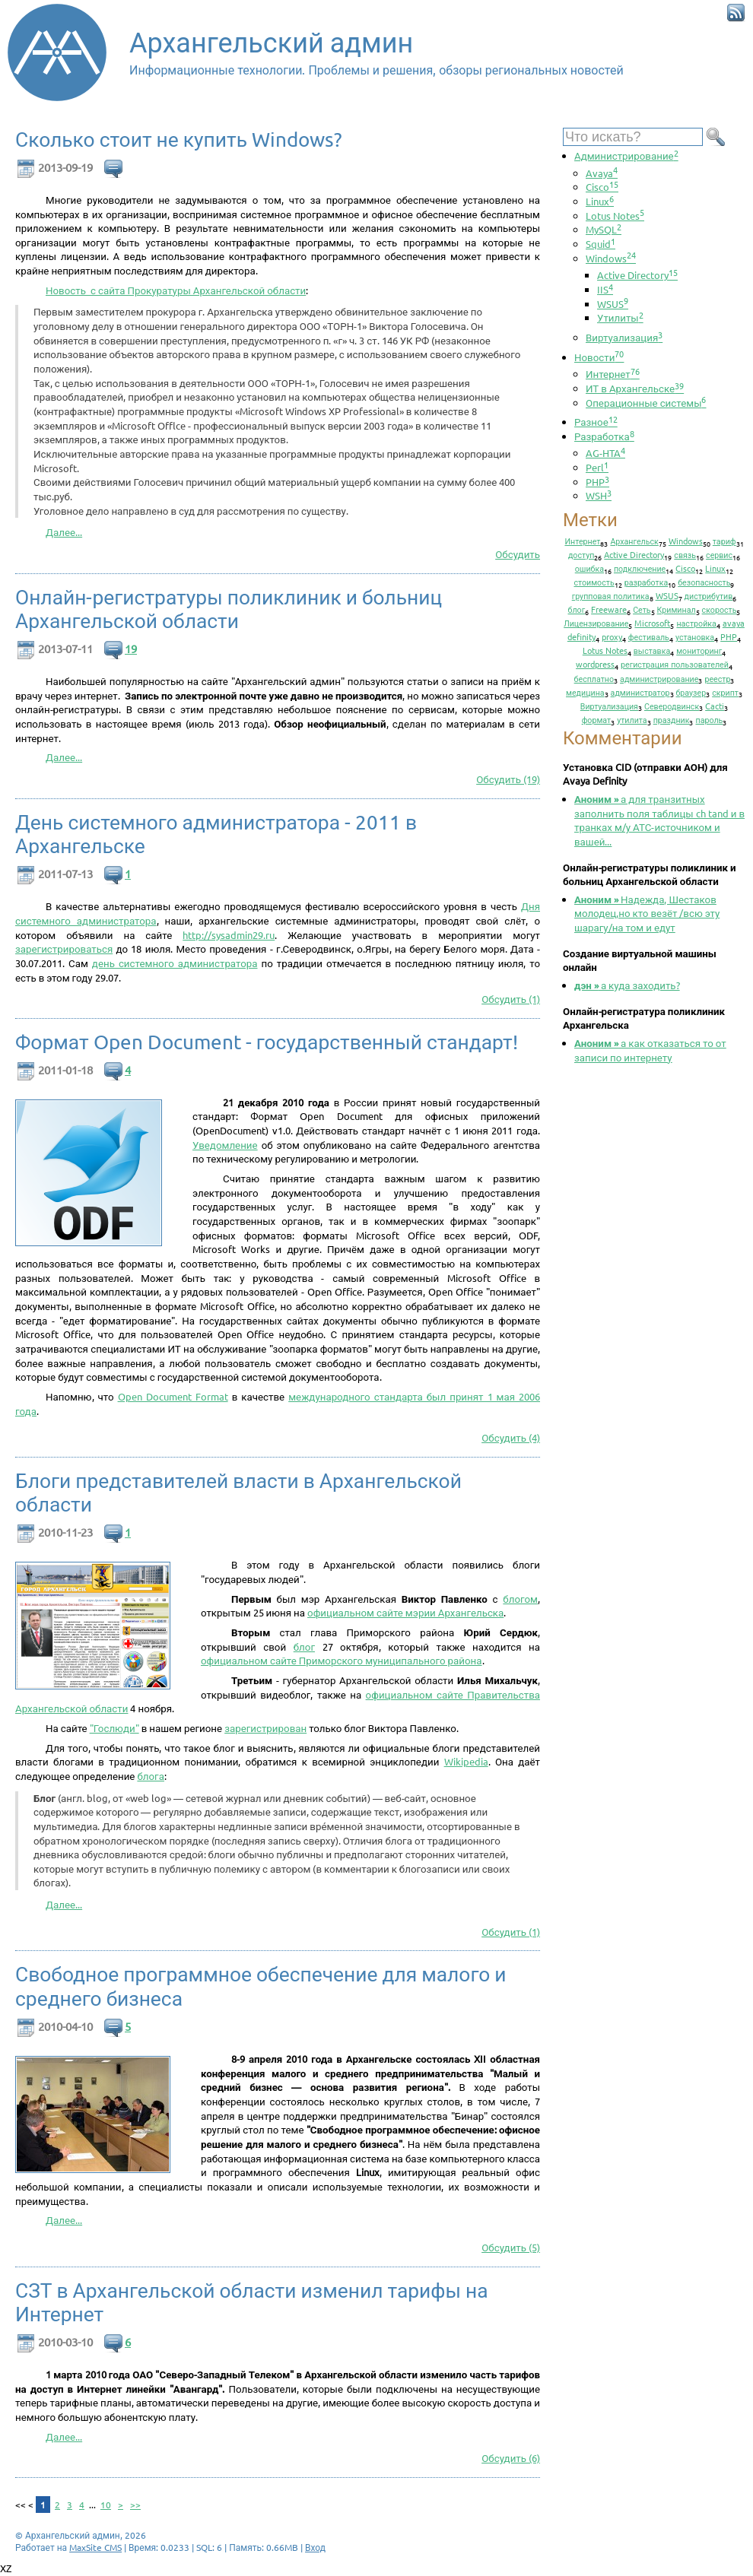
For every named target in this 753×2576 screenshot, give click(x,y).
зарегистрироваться (64, 948)
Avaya (602, 173)
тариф (724, 541)
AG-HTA (605, 452)
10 (105, 2504)
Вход (315, 2547)
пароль (709, 719)
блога (150, 1775)
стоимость (594, 582)
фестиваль (648, 636)
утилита (632, 719)
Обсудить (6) (510, 2457)
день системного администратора (175, 962)
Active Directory (637, 274)
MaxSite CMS (95, 2547)
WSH (599, 495)
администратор (640, 692)
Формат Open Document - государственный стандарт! (266, 1042)
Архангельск (634, 541)
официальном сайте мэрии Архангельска (405, 1612)
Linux (600, 201)
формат (597, 719)
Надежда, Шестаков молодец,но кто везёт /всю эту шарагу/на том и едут (647, 913)
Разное (596, 421)
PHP (597, 481)
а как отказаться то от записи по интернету (650, 1050)
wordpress (595, 664)
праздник (671, 719)
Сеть (641, 609)
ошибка (589, 568)
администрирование (659, 678)
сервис (719, 554)
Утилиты (620, 317)
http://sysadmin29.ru (229, 934)
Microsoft (652, 623)
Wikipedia (466, 1761)
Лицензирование (596, 623)
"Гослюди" (114, 1727)
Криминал (676, 609)
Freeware (609, 609)
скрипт (725, 692)
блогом (520, 1598)
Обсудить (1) (510, 998)
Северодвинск (671, 706)
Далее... (64, 531)
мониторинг (699, 650)
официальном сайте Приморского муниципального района (341, 1660)
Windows (611, 258)
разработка (646, 582)
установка (694, 636)
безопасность (704, 582)
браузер (691, 692)
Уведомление (225, 1144)
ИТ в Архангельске (635, 388)
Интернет (613, 373)
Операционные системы (646, 402)
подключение (640, 568)
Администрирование (626, 155)
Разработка (604, 436)
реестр (717, 678)
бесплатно (594, 678)
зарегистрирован (265, 1727)
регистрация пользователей (675, 664)
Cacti (714, 706)
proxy (612, 636)
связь (685, 554)
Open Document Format (173, 1396)
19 (131, 648)
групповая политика (611, 595)
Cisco (602, 186)
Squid (600, 243)
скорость (719, 609)
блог (304, 1646)
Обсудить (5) (510, 2247)
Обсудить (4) (510, 1437)
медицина (585, 692)
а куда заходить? (627, 985)
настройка (696, 623)
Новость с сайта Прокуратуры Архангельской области (176, 290)
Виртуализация (624, 337)
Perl (597, 467)
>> (135, 2504)
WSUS (612, 303)
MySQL (603, 229)
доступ (581, 554)
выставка (652, 650)
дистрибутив (709, 595)
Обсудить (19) (508, 778)
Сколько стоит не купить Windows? (178, 139)
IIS (605, 289)
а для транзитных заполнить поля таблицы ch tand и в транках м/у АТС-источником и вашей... (659, 820)
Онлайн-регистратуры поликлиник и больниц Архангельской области (228, 609)
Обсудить (517, 553)
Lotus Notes (615, 215)
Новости (599, 357)
